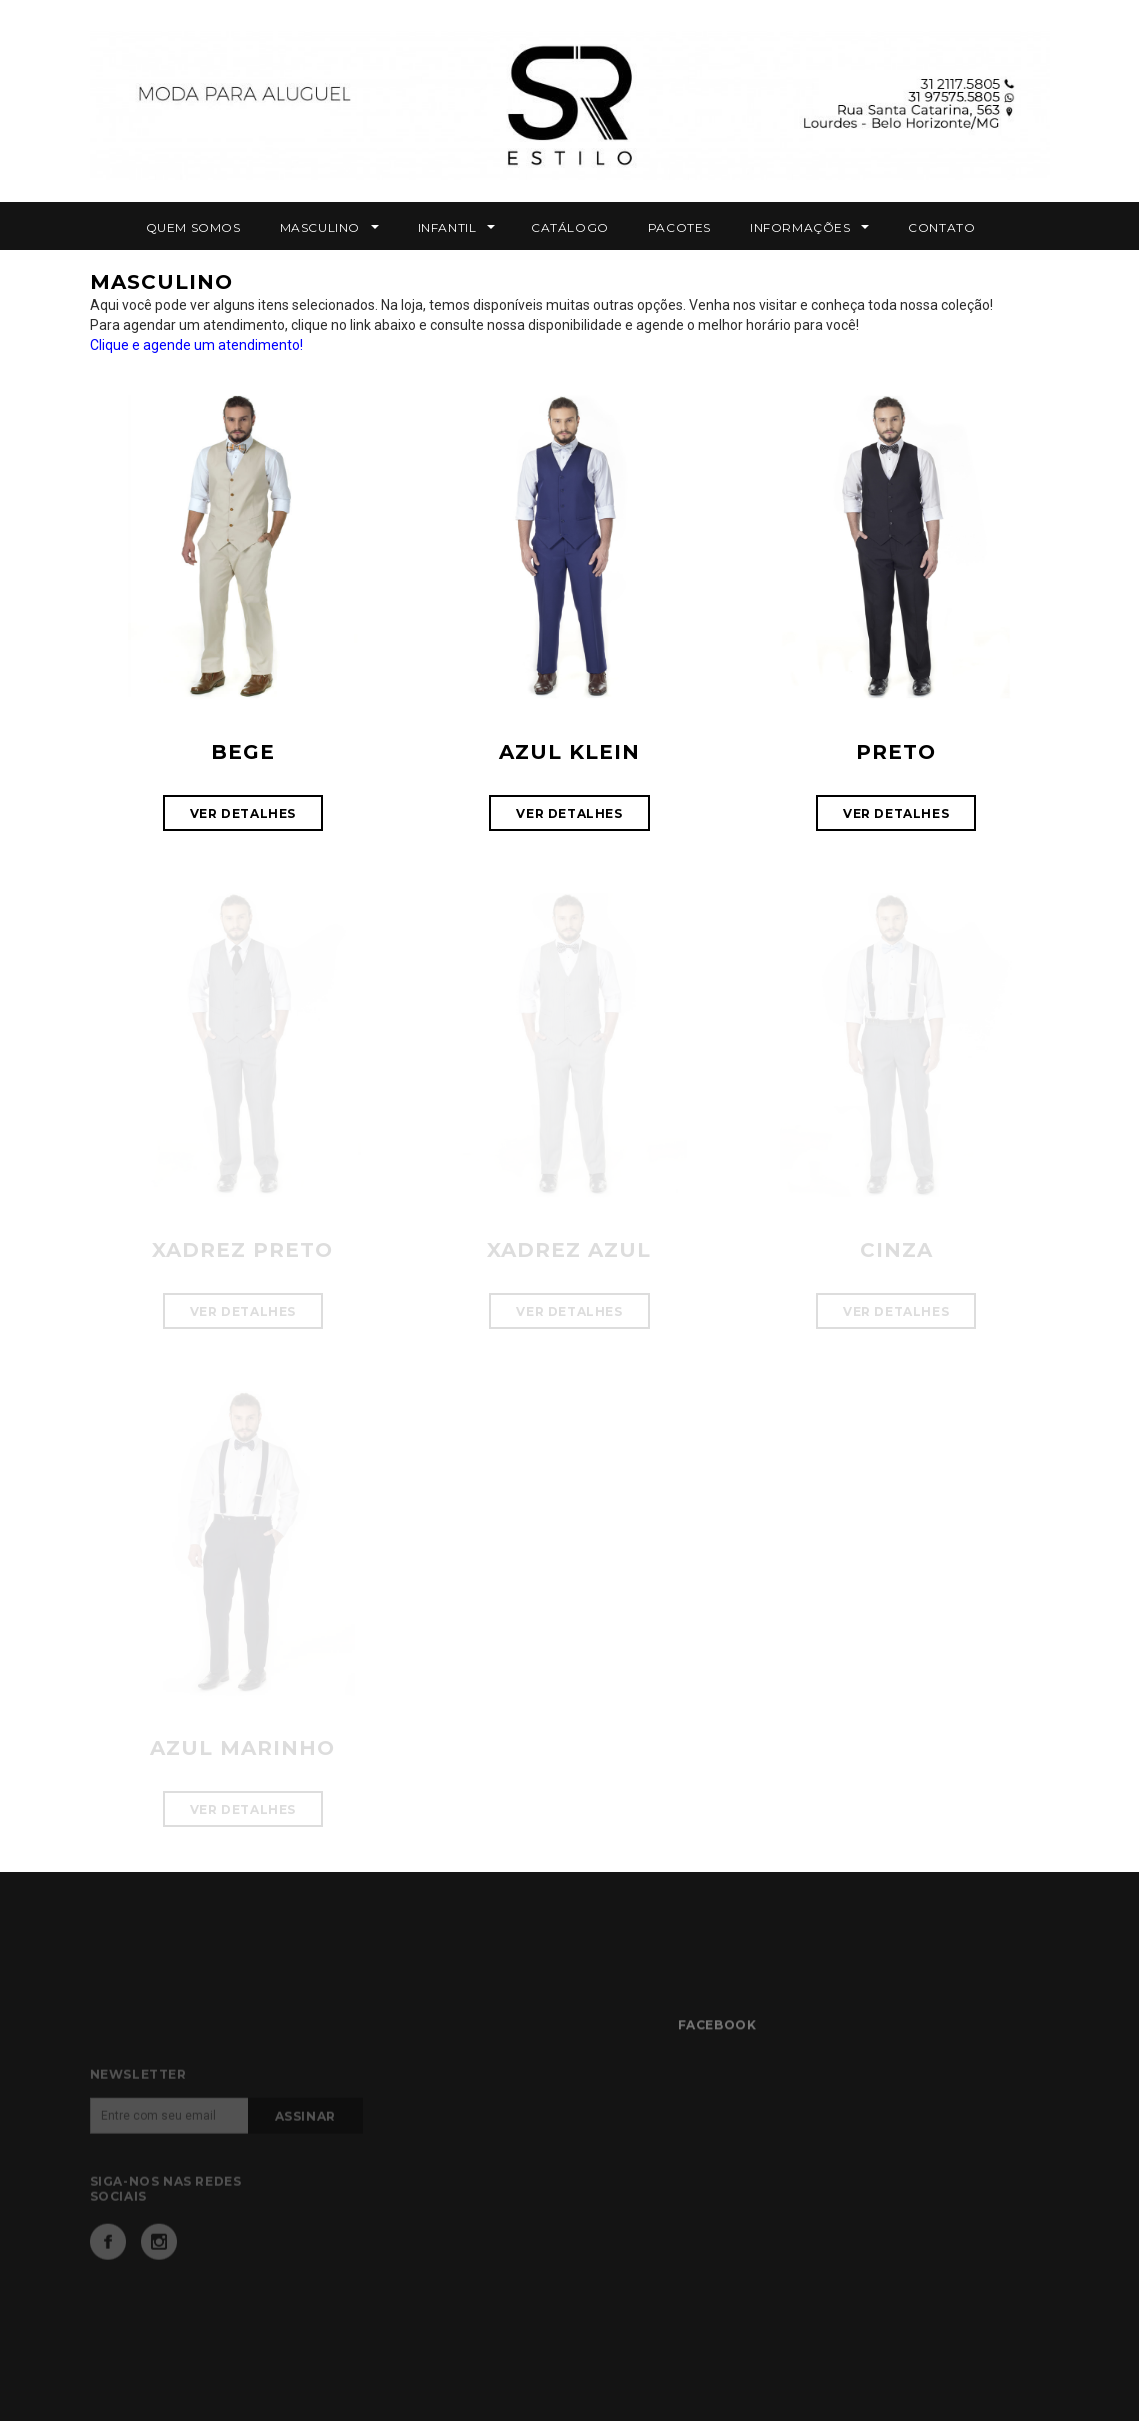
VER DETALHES (243, 813)
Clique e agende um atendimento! (196, 345)
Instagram (159, 2271)
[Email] (169, 2145)
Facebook (108, 2271)
